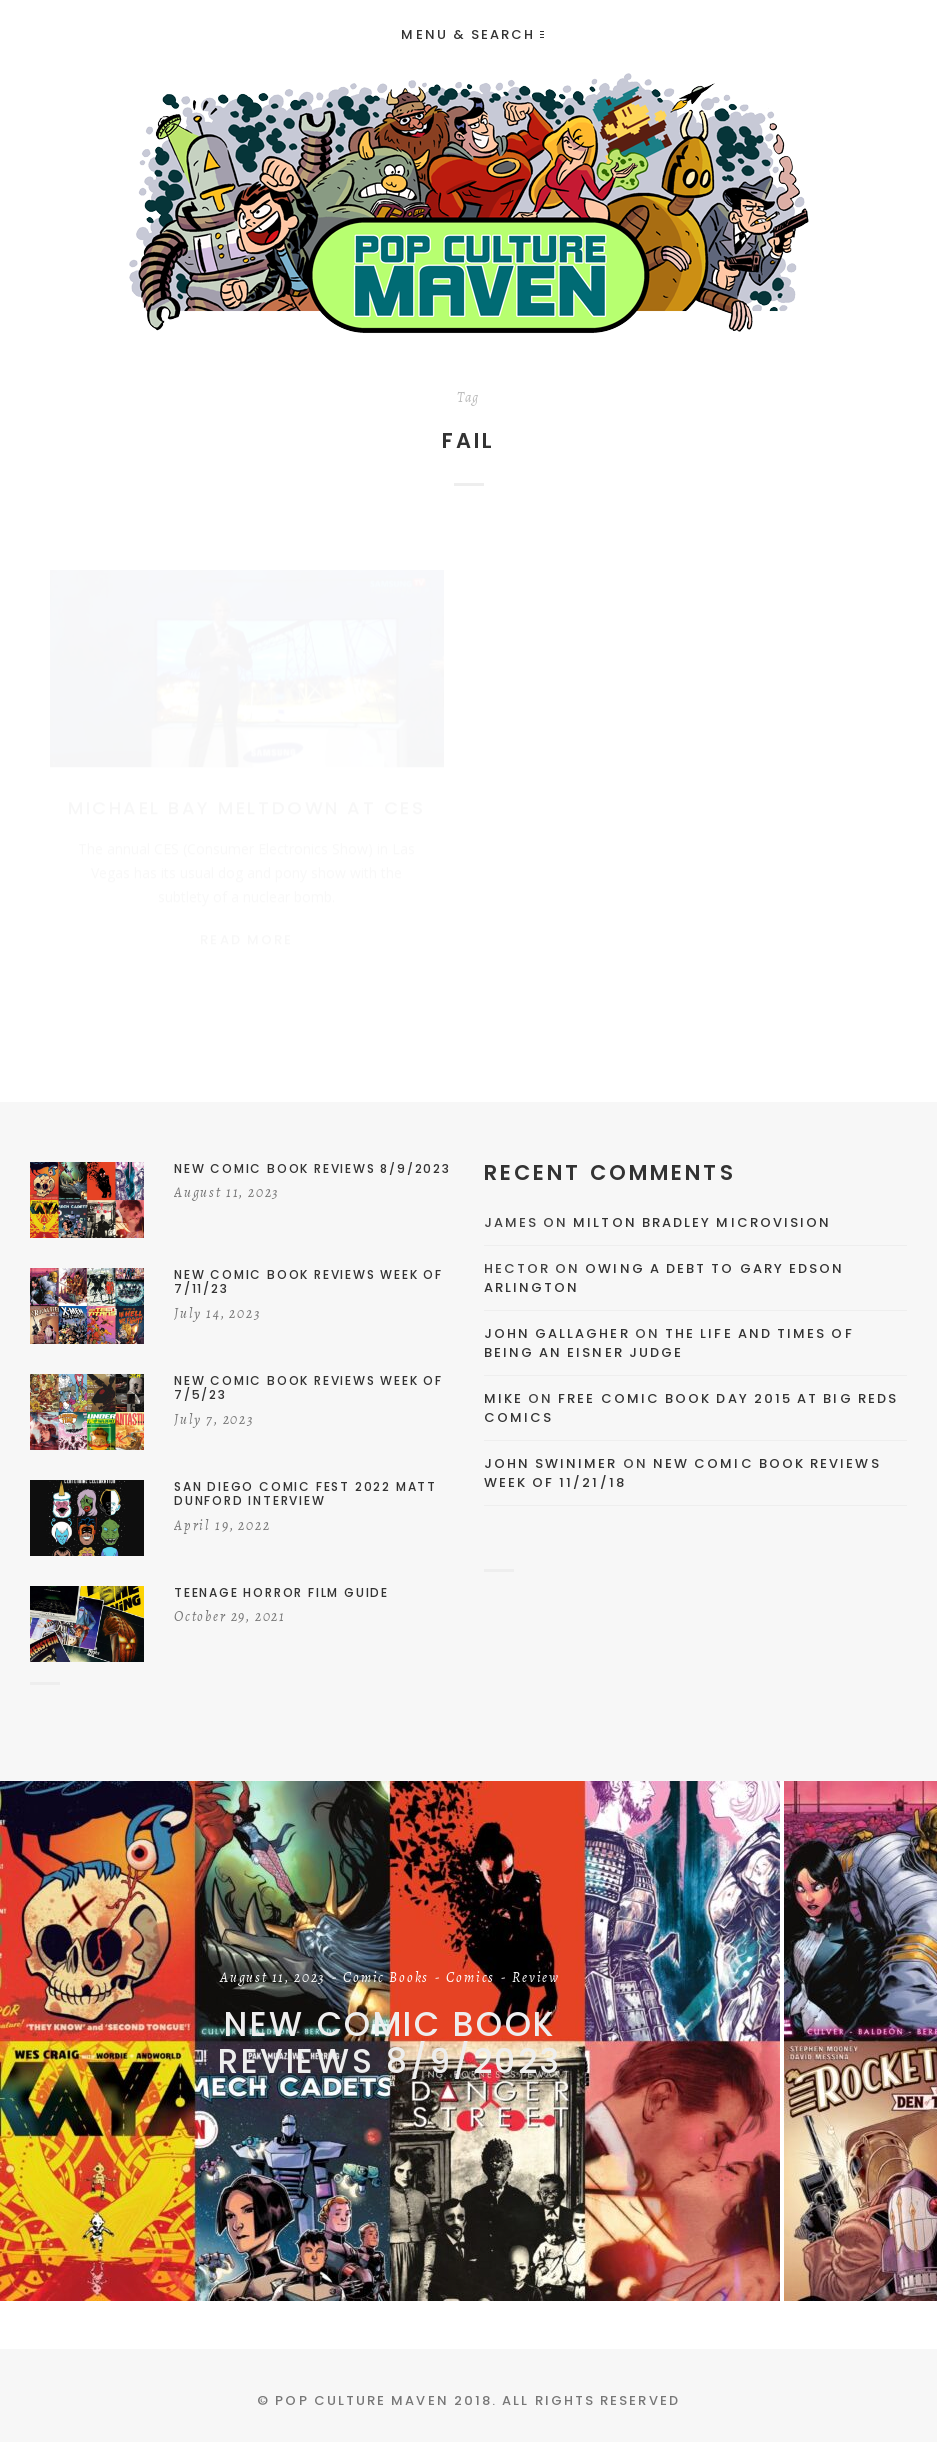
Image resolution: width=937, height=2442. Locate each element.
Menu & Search (472, 34)
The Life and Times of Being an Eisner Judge (669, 1343)
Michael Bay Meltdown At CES (246, 788)
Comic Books (386, 1979)
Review (536, 1979)
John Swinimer (551, 1463)
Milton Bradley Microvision (702, 1222)
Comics (470, 1979)
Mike (503, 1398)
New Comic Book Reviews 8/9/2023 (390, 2042)
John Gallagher (557, 1333)
